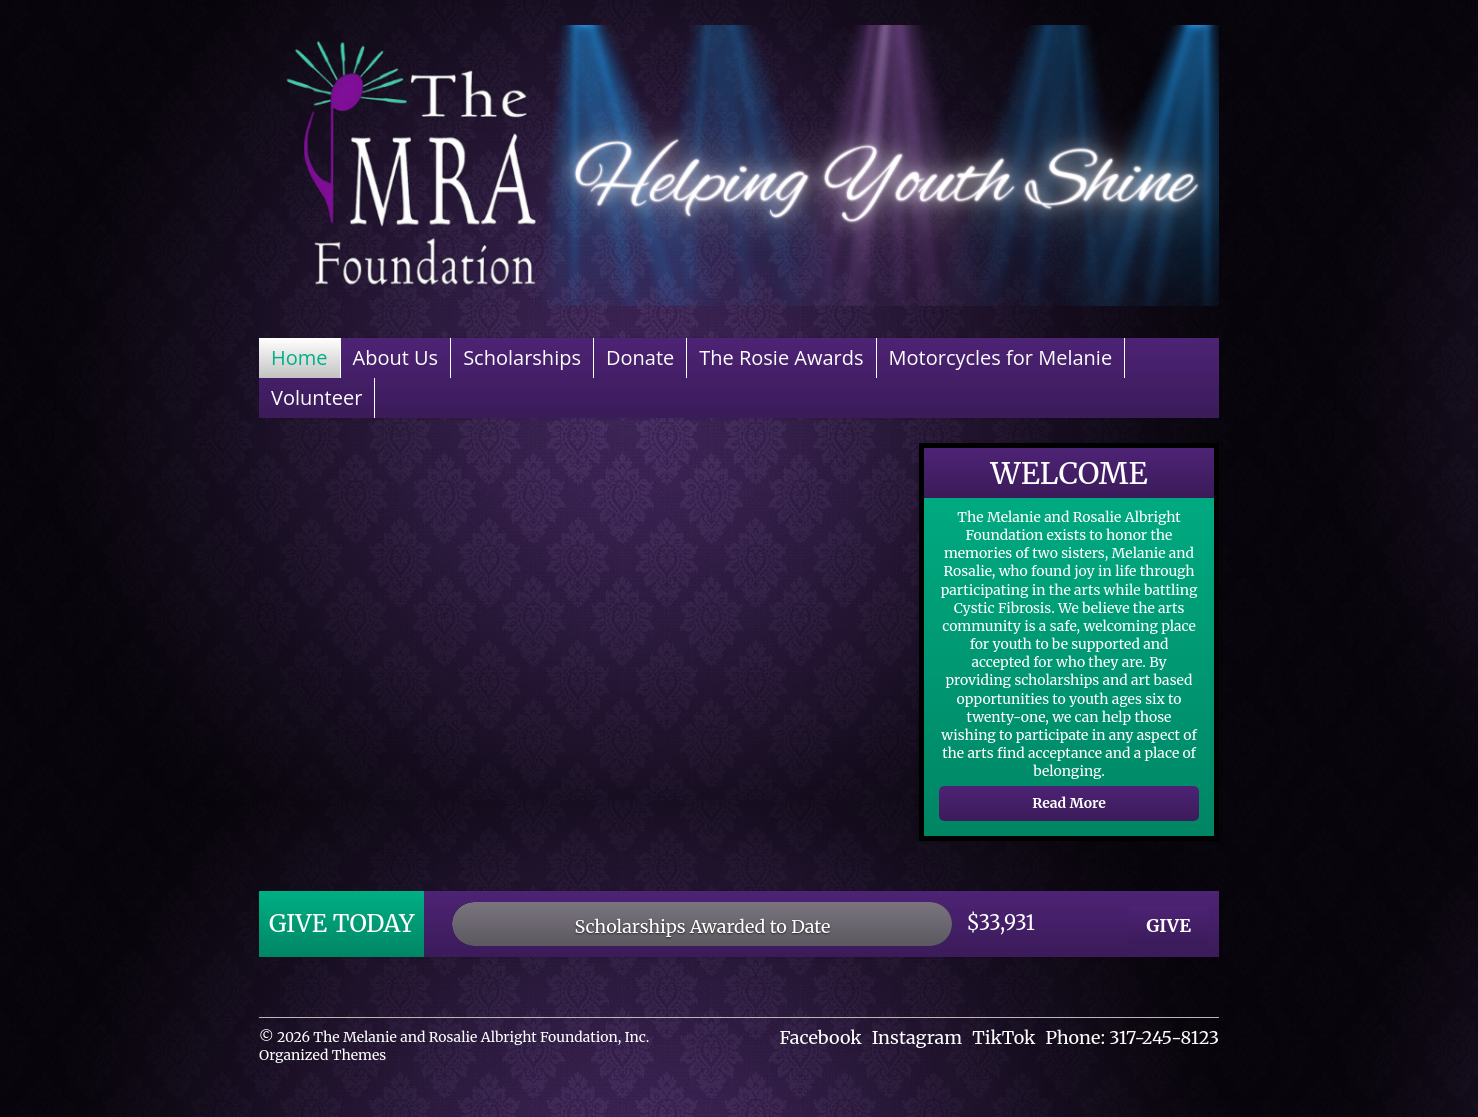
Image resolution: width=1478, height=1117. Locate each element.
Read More (1069, 803)
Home (299, 357)
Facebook (821, 1037)
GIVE (1168, 925)
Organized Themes (322, 1055)
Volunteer (316, 397)
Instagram (917, 1037)
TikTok (1003, 1037)
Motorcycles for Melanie (1001, 357)
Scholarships (522, 357)
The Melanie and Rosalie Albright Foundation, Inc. (481, 1037)
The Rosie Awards (781, 357)
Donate (640, 357)
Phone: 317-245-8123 (1132, 1037)
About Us (396, 357)
